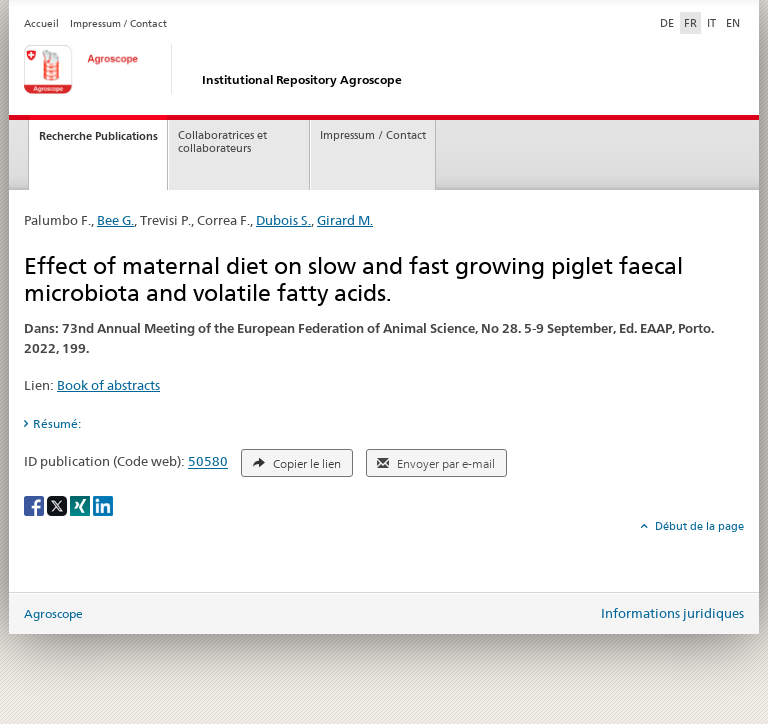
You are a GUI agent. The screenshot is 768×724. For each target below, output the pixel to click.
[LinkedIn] (103, 504)
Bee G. (115, 220)
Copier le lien (297, 464)
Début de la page (698, 526)
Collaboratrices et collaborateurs (222, 142)
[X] (58, 504)
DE (669, 22)
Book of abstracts (108, 385)
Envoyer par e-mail (436, 464)
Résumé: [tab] (57, 423)
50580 (208, 462)
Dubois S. (283, 220)
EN (733, 23)
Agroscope (53, 613)
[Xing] (81, 504)
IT (711, 23)
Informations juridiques (672, 613)
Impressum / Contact (118, 23)
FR (690, 23)
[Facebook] (35, 504)
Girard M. (345, 220)
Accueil (41, 23)
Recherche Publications (98, 136)
